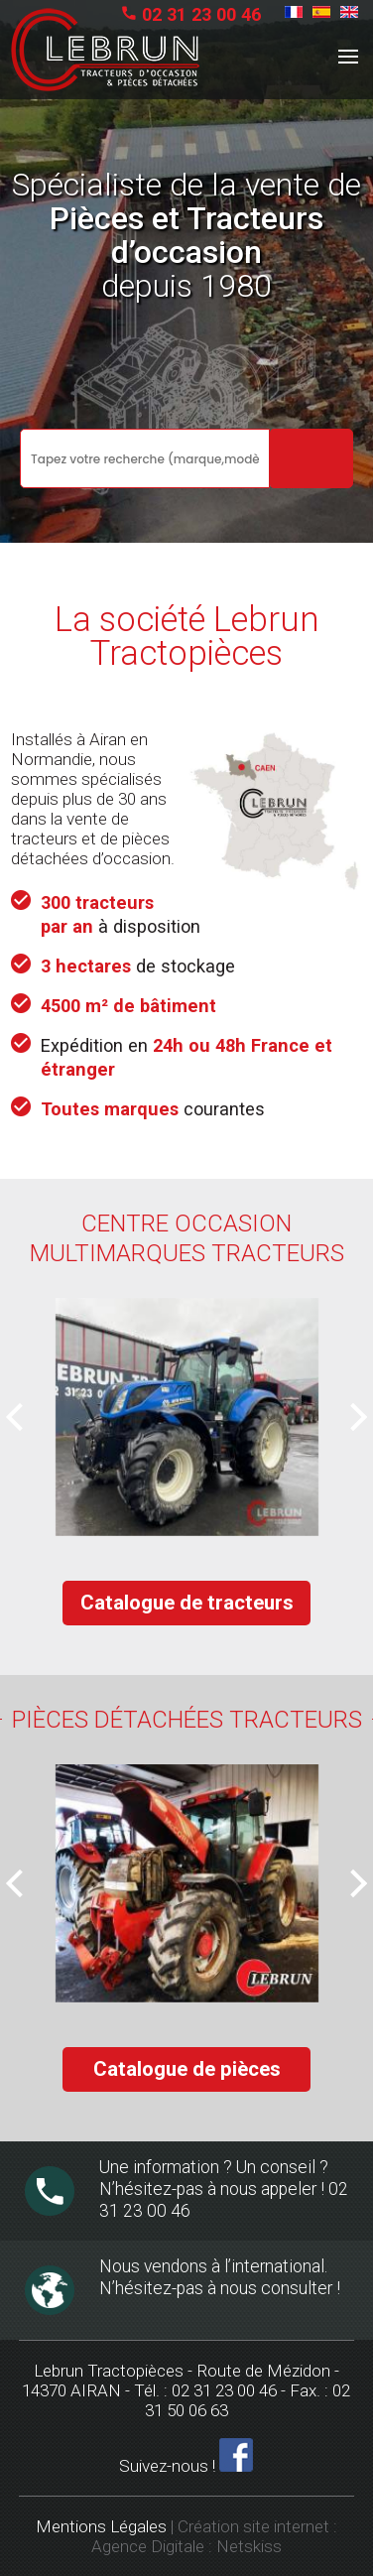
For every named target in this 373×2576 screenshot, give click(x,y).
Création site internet (253, 2526)
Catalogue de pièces (187, 2069)
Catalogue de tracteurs (187, 1602)
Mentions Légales (101, 2526)
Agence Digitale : (153, 2546)
